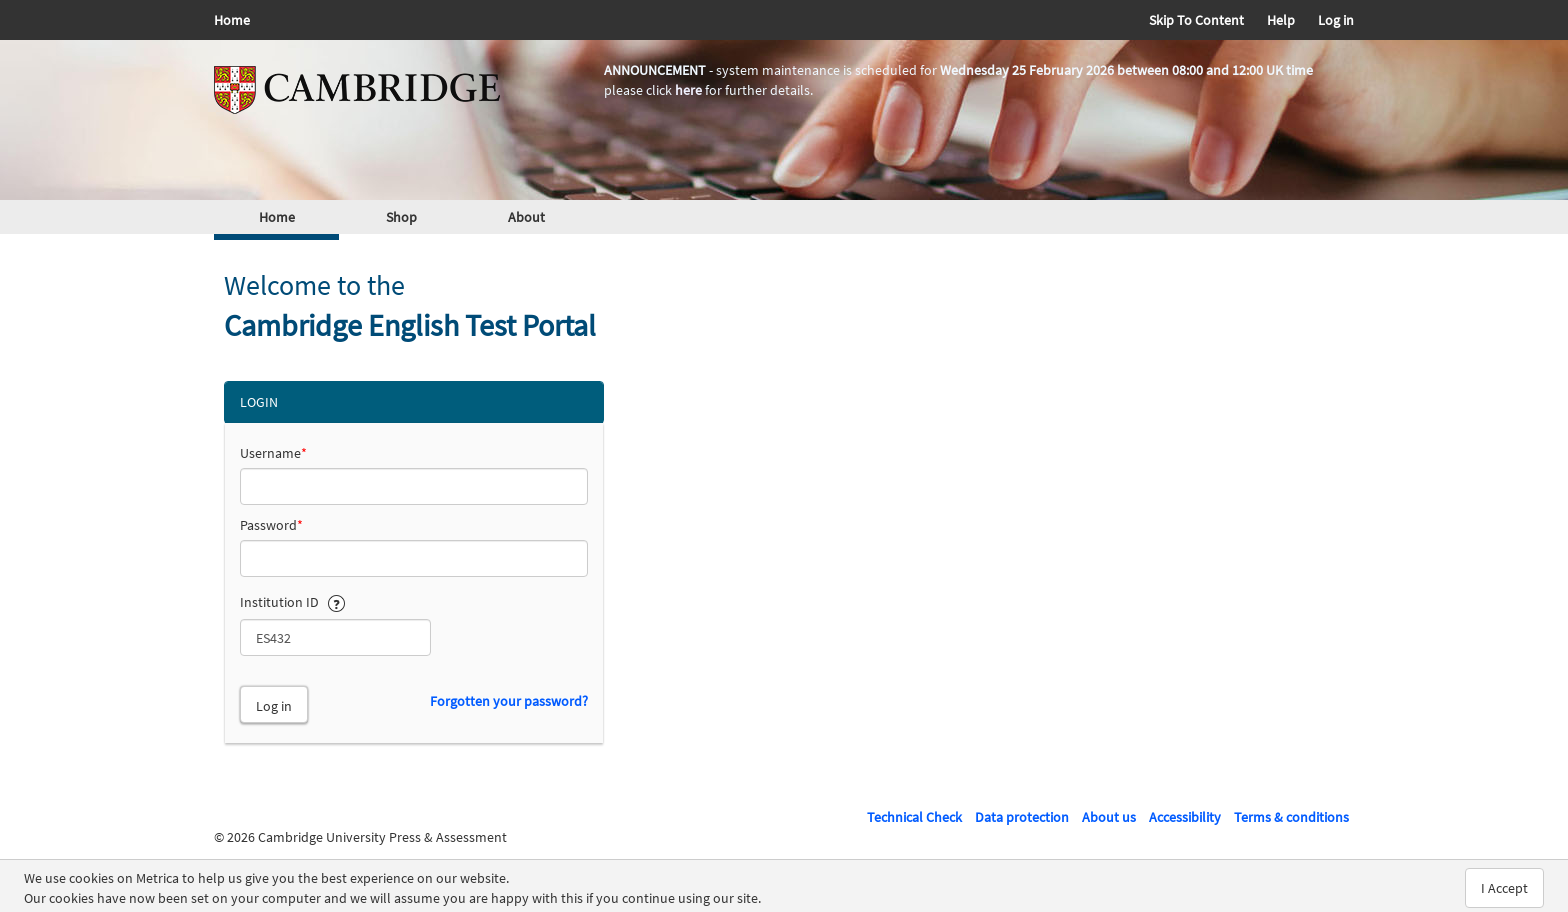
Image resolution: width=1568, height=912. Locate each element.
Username (273, 453)
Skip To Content (1196, 20)
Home (232, 20)
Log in (1336, 20)
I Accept (1504, 888)
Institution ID (292, 601)
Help (1281, 20)
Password (271, 525)
